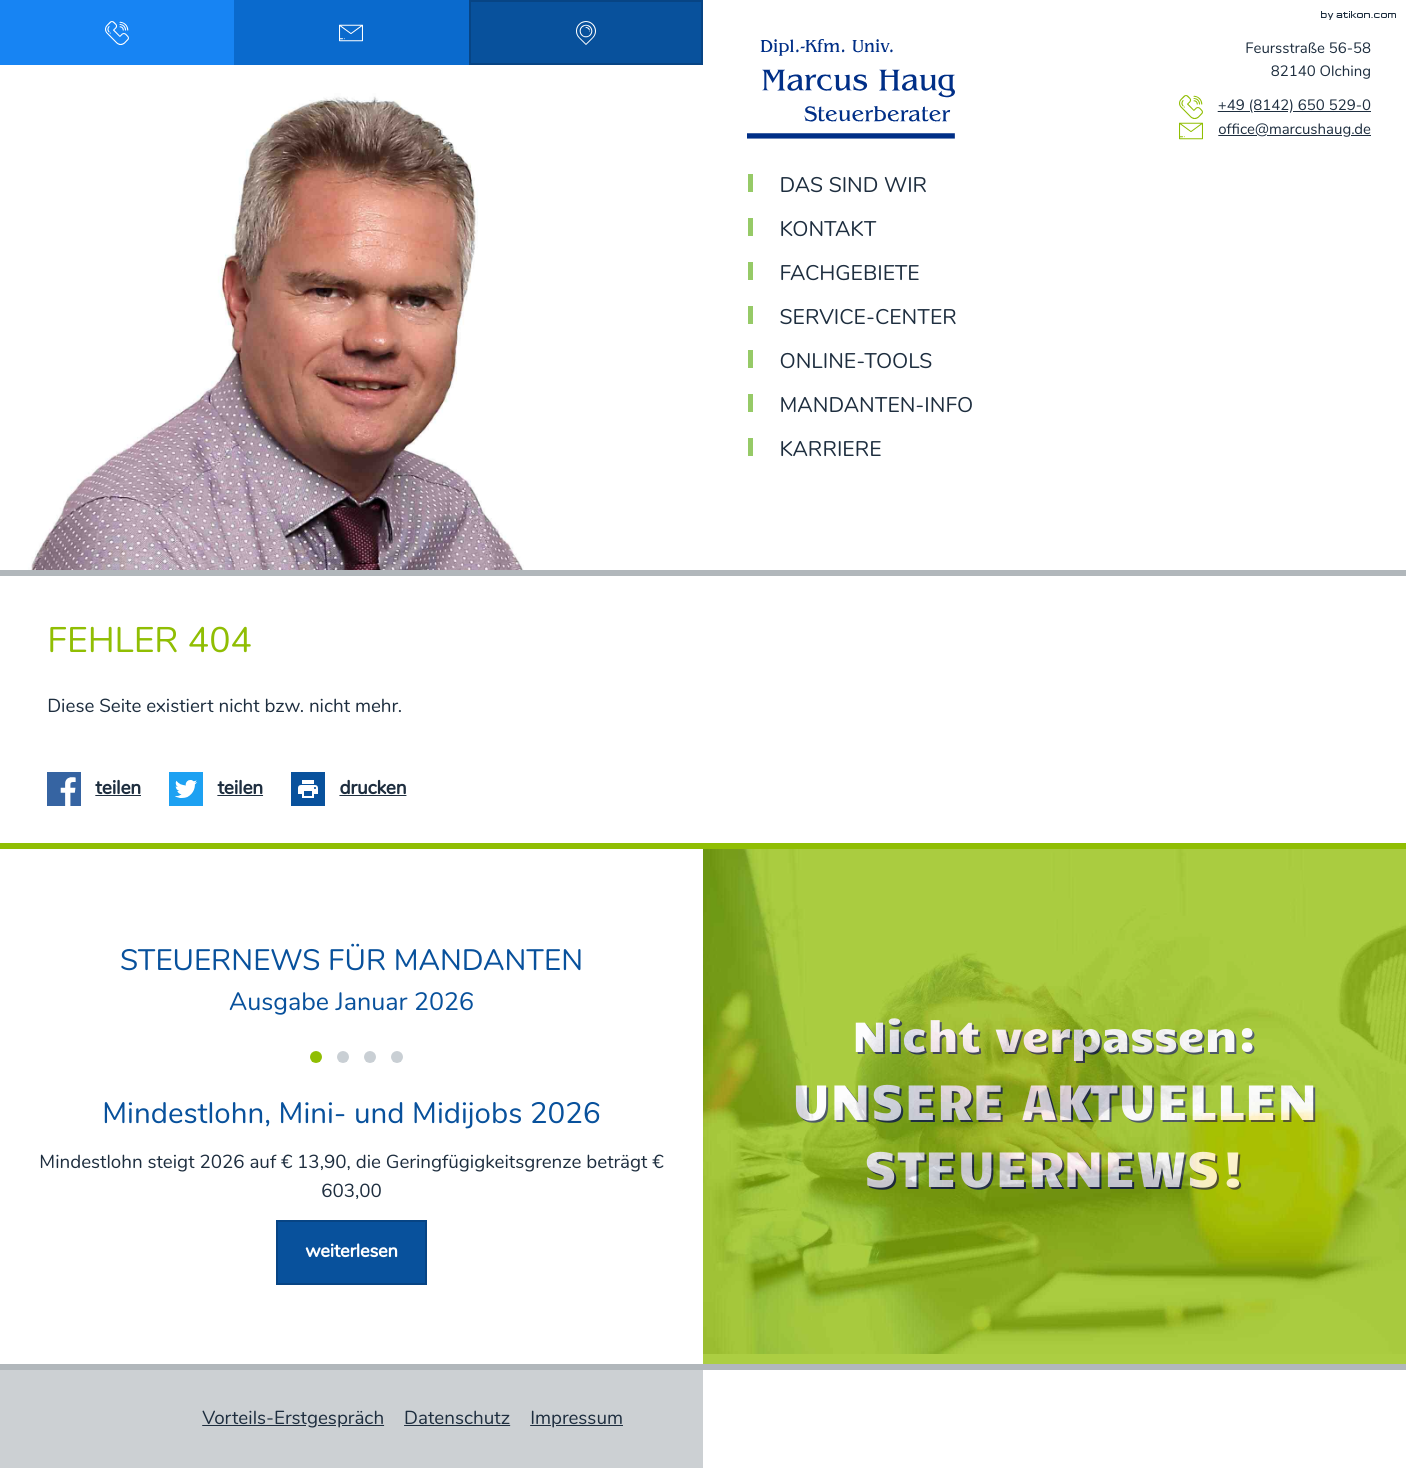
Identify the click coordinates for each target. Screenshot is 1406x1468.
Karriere (831, 450)
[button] (117, 32)
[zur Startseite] (858, 89)
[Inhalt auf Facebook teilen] (101, 789)
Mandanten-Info (877, 406)
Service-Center (868, 318)
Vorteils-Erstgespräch (293, 1418)
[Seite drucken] (355, 789)
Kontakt (828, 230)
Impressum (576, 1418)
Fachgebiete (850, 274)
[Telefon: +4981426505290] (1294, 107)
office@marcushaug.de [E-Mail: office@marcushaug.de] (1294, 130)
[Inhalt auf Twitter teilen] (223, 789)
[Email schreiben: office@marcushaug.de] (351, 32)
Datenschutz (457, 1418)
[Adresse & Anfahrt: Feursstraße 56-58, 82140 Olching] (586, 32)
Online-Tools (856, 362)
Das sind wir (854, 186)
